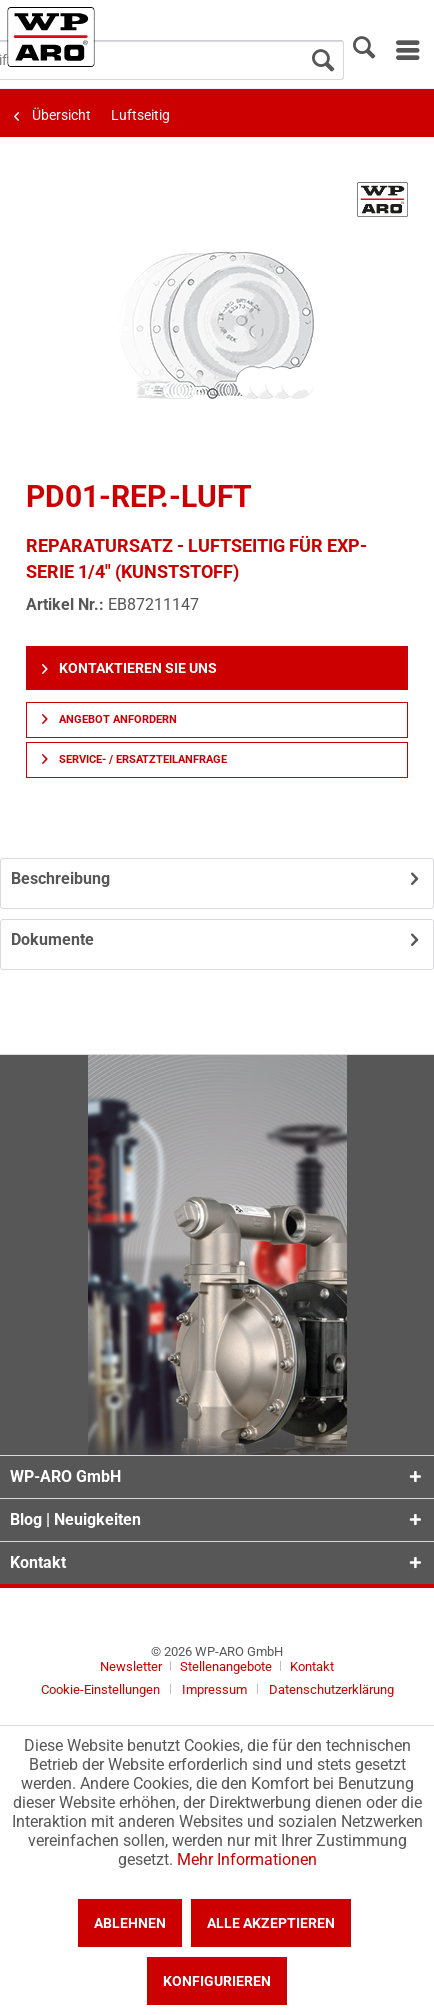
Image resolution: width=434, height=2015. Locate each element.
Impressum (214, 1689)
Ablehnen (130, 1923)
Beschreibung (60, 878)
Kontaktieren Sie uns (129, 668)
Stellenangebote (227, 1666)
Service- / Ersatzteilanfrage (134, 759)
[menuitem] (406, 50)
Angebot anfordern (109, 719)
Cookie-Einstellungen (100, 1689)
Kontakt (312, 1666)
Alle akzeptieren (271, 1923)
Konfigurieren (217, 1981)
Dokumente (52, 939)
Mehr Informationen (247, 1859)
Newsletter (131, 1666)
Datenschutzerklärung (331, 1689)
